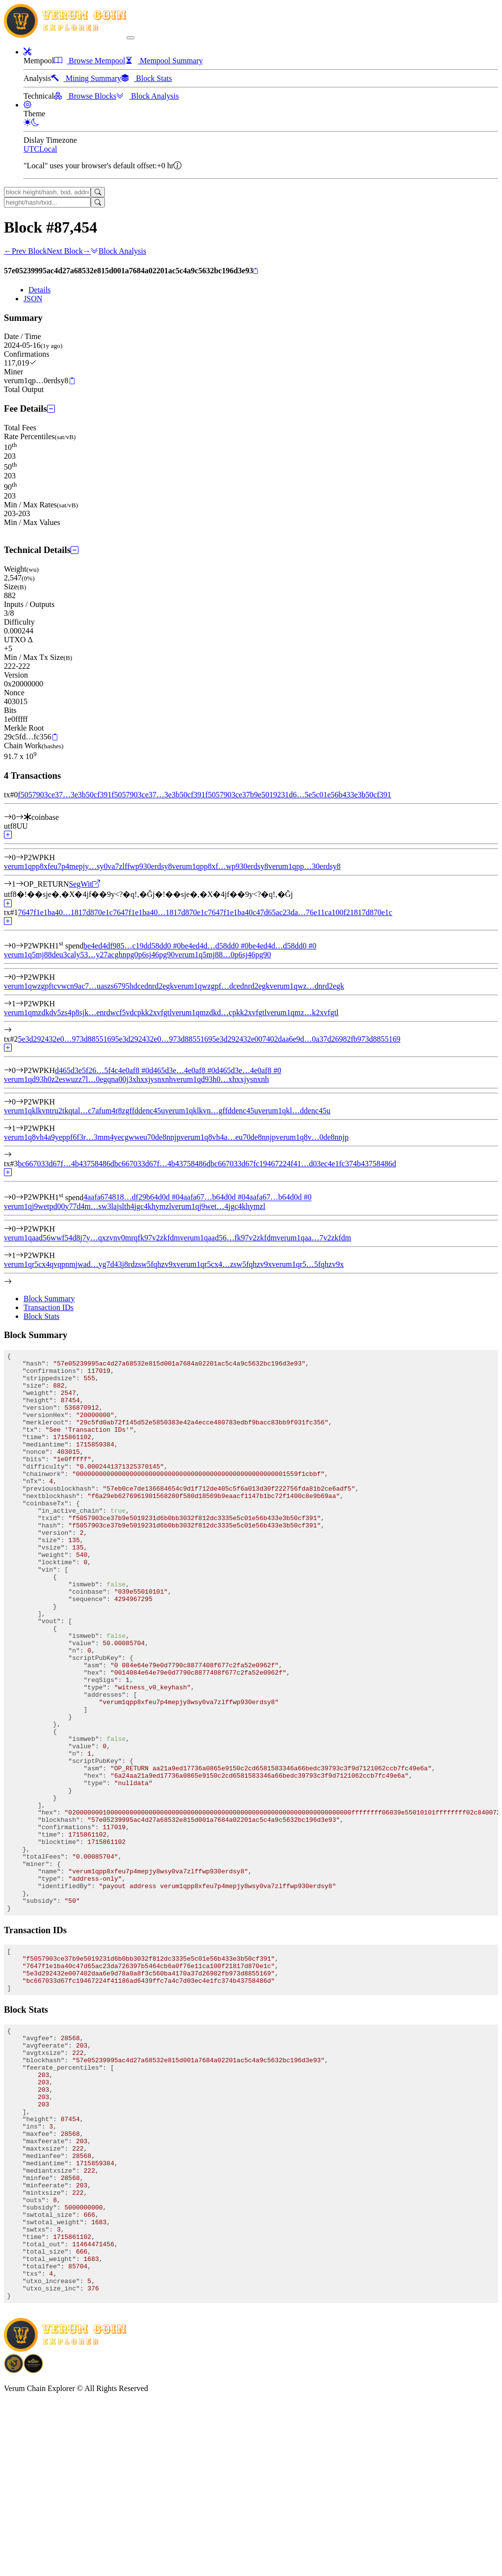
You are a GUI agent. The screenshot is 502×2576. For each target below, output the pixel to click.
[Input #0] (20, 817)
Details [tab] (39, 290)
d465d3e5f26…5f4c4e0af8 (102, 1070)
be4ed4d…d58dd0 (215, 946)
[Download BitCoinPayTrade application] (14, 2544)
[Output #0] (20, 857)
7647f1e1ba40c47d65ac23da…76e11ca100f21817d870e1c (300, 912)
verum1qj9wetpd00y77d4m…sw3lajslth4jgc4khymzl (87, 1206)
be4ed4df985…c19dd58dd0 (132, 946)
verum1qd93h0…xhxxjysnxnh (221, 1079)
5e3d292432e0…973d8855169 (66, 1039)
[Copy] (255, 271)
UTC (31, 149)
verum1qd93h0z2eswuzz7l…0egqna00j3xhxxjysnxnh (88, 1079)
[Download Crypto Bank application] (33, 2544)
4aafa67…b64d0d (212, 1197)
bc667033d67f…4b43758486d (66, 1163)
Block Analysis (118, 251)
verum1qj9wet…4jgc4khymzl (218, 1206)
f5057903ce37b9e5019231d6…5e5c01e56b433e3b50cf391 (298, 794)
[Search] (98, 192)
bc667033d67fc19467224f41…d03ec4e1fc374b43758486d (303, 1163)
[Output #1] (20, 884)
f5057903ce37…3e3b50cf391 (64, 794)
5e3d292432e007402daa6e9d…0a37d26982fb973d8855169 (306, 1039)
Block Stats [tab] (41, 1316)
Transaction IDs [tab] (49, 1307)
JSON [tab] (33, 298)
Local (48, 149)
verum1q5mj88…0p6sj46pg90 (223, 954)
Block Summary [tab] (49, 1298)
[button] (27, 52)
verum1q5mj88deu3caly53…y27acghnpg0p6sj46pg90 (89, 954)
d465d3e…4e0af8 (182, 1070)
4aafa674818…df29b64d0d (131, 1197)
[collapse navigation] (130, 37)
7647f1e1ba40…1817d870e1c (65, 912)
